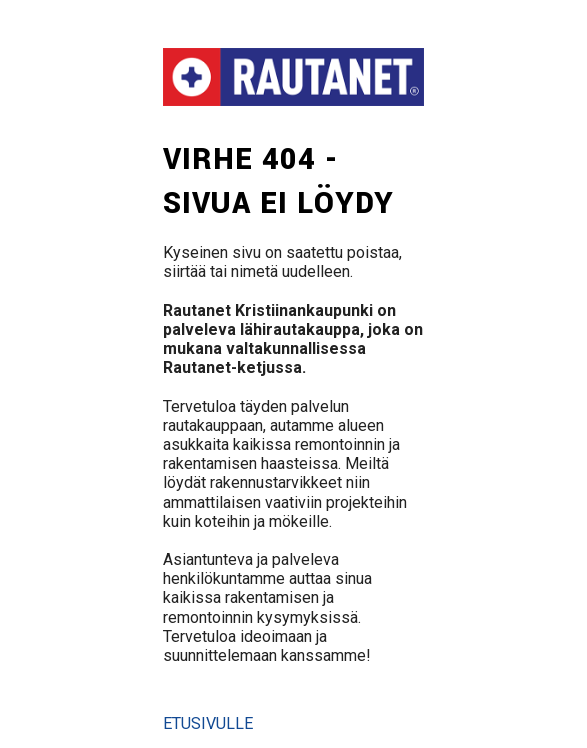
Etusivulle (208, 723)
